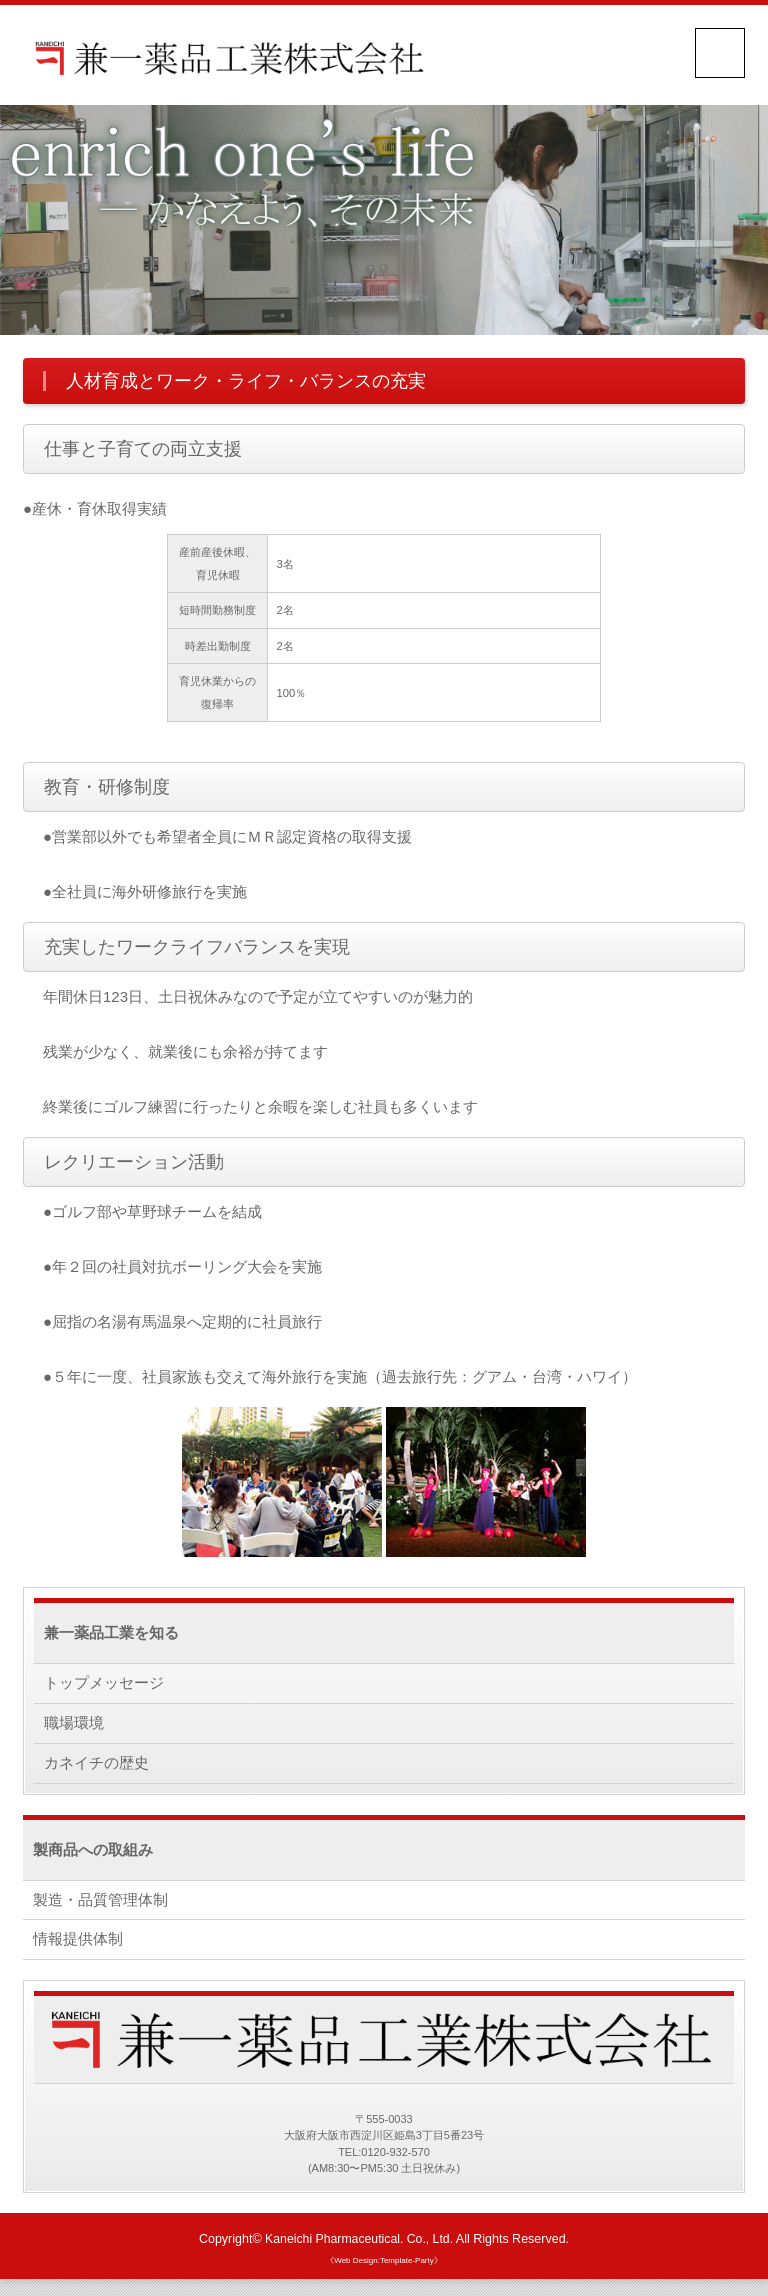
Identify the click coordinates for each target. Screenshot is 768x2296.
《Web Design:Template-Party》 (383, 2267)
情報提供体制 (78, 1944)
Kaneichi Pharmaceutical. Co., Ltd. (359, 2246)
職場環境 (74, 1724)
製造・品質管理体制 (100, 1903)
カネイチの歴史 (96, 1765)
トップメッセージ (104, 1683)
